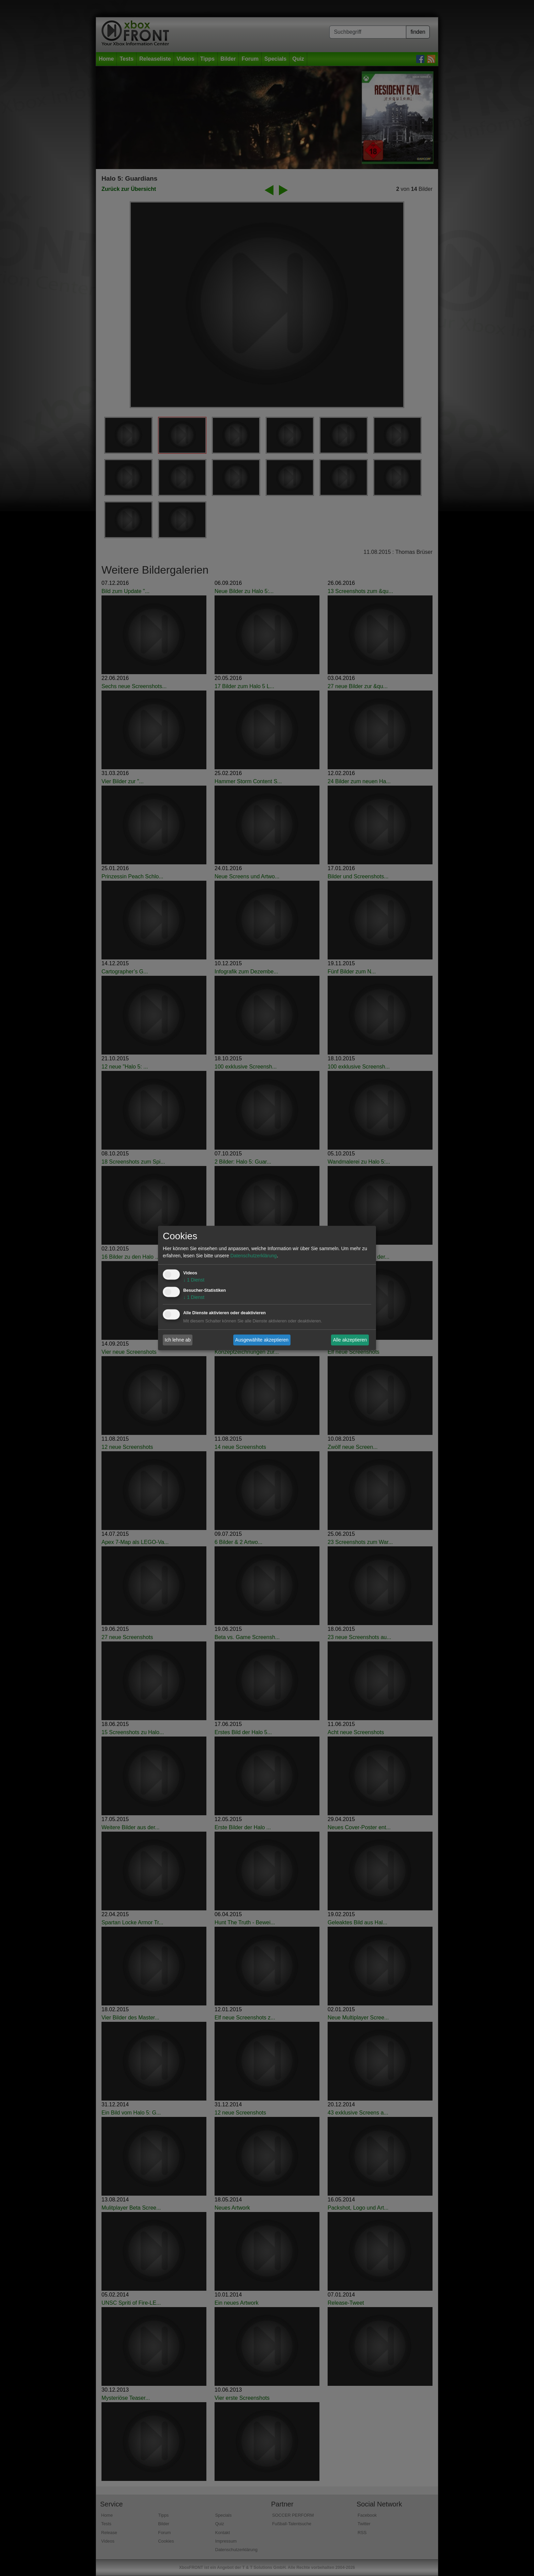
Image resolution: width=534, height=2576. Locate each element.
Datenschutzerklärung (253, 1256)
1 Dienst (193, 1280)
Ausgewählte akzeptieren (261, 1340)
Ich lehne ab (178, 1340)
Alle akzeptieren (350, 1340)
